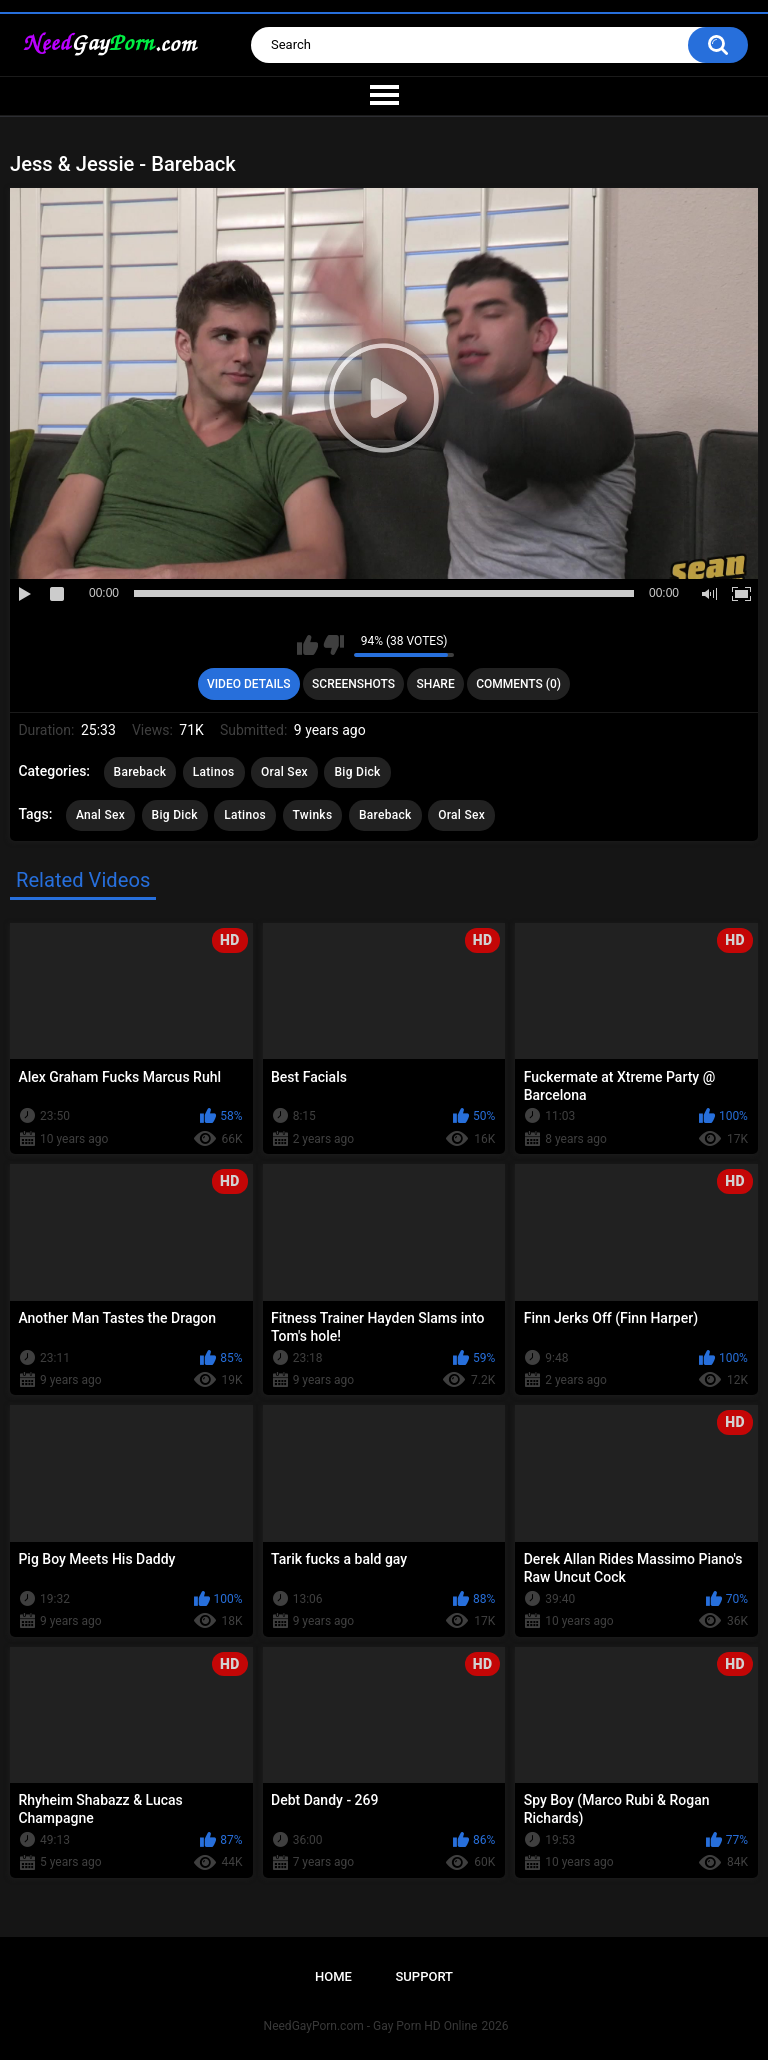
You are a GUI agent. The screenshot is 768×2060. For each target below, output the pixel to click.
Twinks (313, 815)
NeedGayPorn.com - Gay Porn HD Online (371, 2026)
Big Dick (357, 772)
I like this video (307, 645)
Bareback (140, 772)
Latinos (214, 772)
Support (424, 1976)
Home (333, 1976)
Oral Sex (284, 772)
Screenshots (353, 684)
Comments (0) (518, 684)
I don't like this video (333, 645)
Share (436, 684)
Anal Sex (100, 815)
